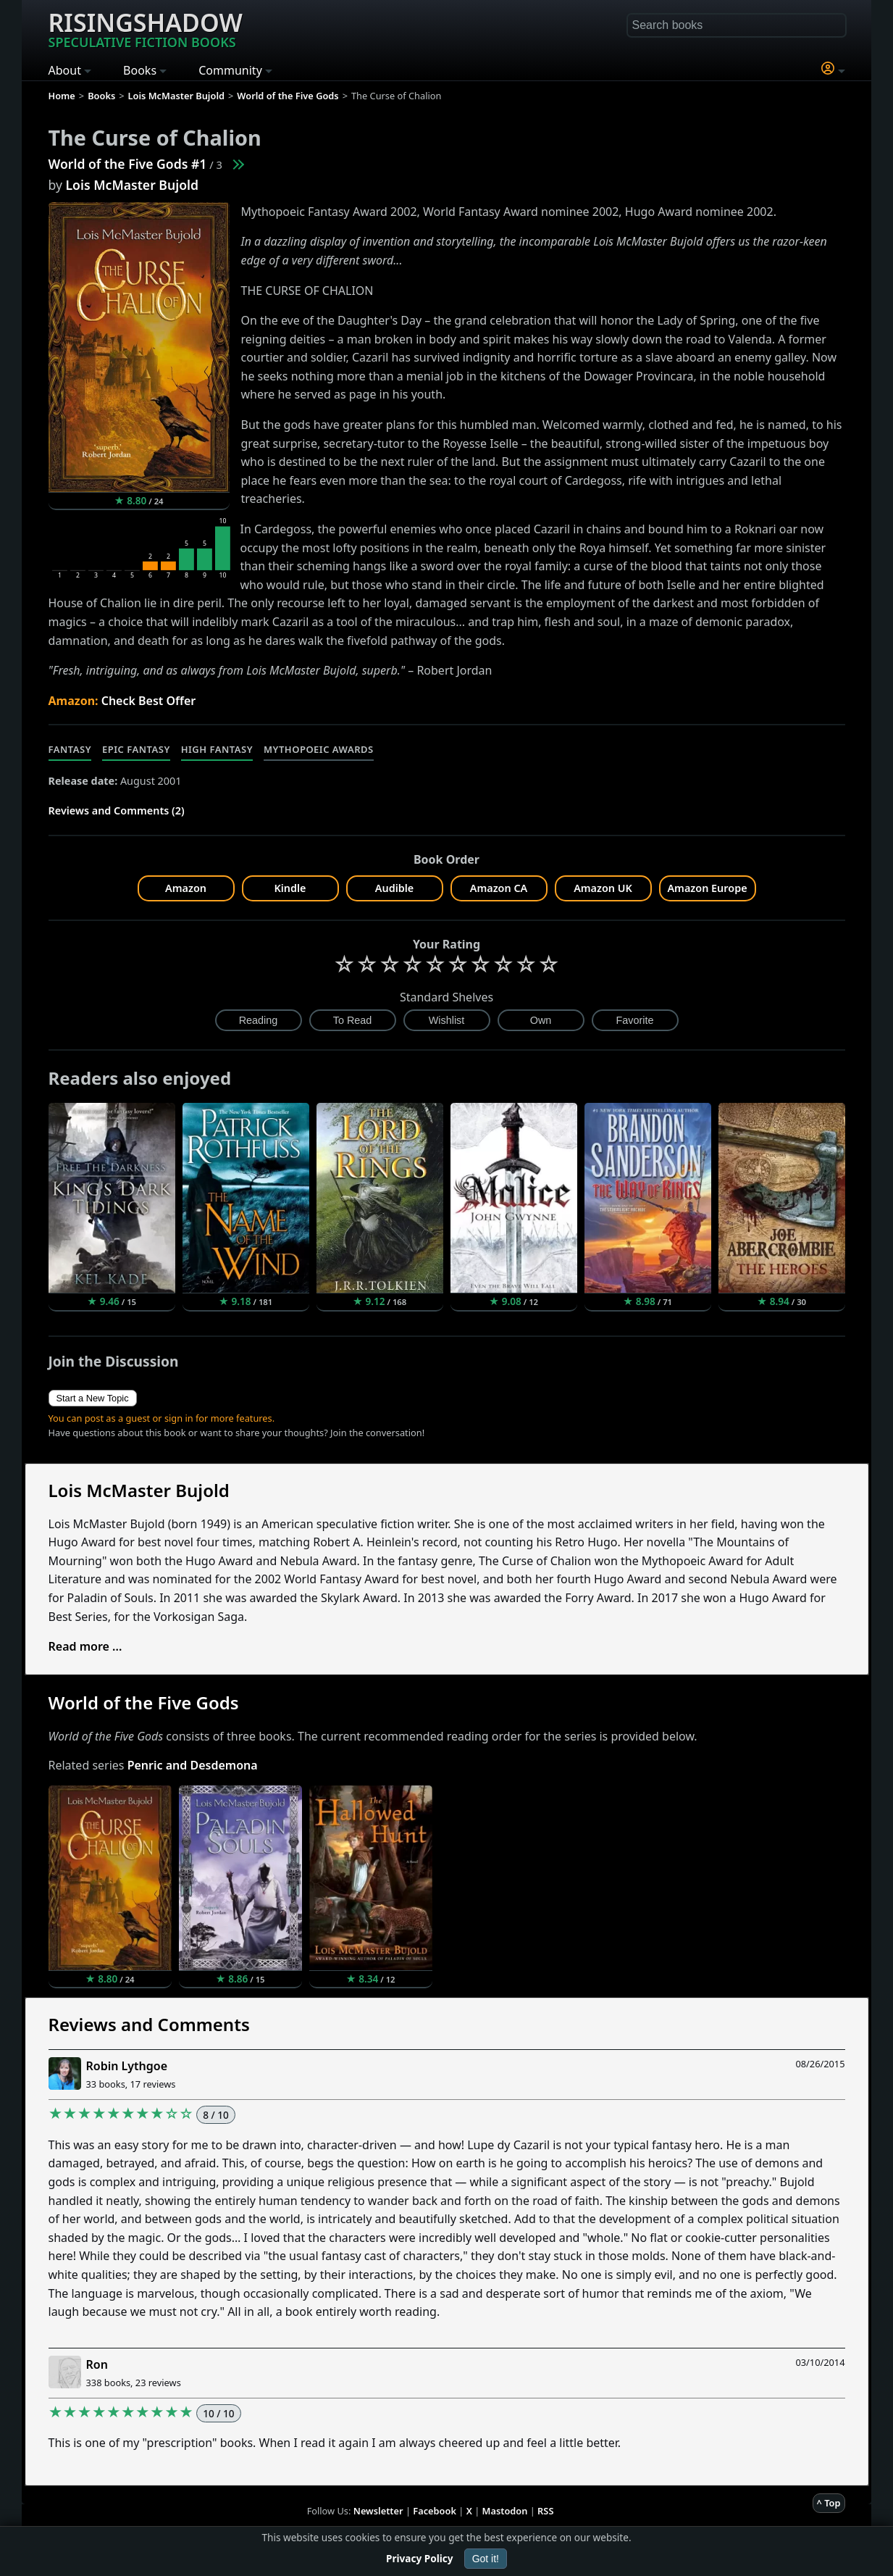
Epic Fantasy (136, 749)
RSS (545, 2510)
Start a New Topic (92, 1398)
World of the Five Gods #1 (128, 163)
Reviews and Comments (149, 2024)
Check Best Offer (148, 701)
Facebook (434, 2510)
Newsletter (378, 2510)
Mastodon (505, 2510)
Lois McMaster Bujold (132, 184)
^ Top (829, 2502)
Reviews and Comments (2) (117, 810)
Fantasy (70, 749)
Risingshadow (146, 28)
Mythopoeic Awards (319, 749)
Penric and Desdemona (192, 1765)
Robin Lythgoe (127, 2066)
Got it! (485, 2558)
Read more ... (85, 1646)
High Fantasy (217, 749)
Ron (97, 2364)
